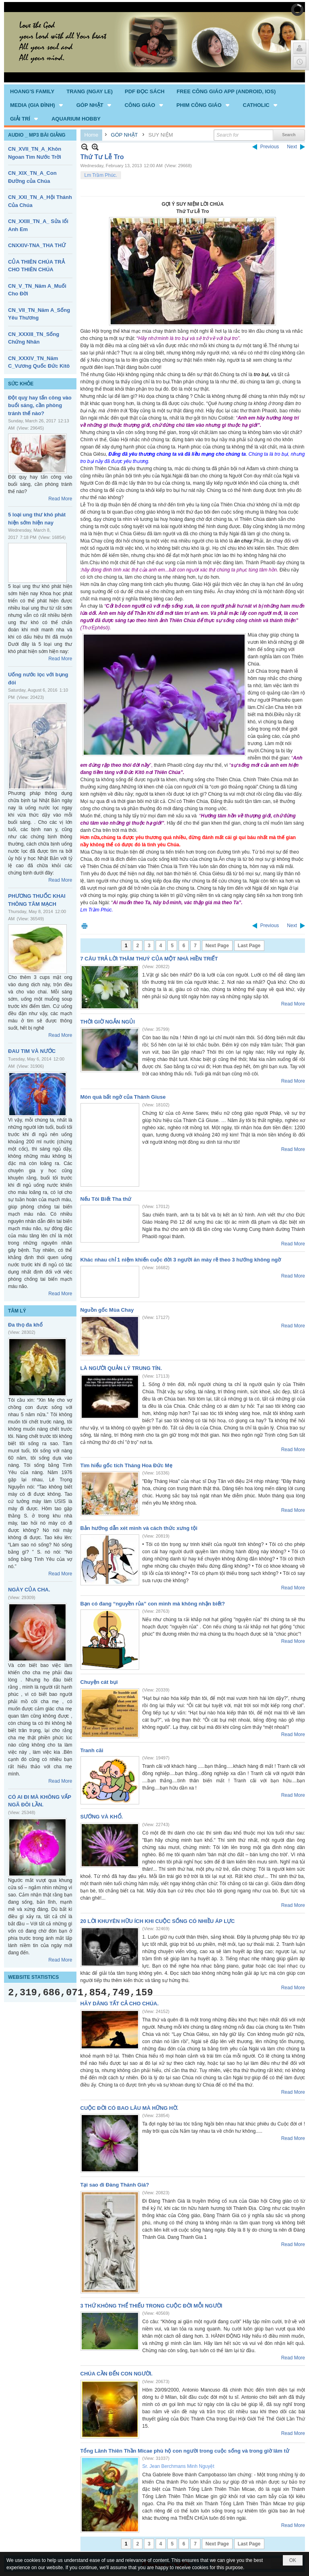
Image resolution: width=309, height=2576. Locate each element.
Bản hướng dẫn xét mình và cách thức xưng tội (139, 1528)
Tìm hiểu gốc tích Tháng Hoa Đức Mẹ (126, 1465)
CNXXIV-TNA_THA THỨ (37, 245)
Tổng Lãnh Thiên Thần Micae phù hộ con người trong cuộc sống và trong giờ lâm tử (184, 2451)
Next (292, 146)
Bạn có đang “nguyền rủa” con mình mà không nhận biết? (152, 1604)
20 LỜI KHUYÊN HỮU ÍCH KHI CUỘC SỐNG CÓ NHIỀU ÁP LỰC (157, 1921)
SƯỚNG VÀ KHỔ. (101, 1817)
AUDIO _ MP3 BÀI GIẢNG (37, 135)
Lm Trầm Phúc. (100, 175)
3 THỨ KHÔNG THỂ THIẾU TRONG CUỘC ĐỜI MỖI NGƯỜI (151, 2306)
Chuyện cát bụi (99, 1682)
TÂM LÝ (17, 1311)
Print (84, 925)
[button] (37, 105)
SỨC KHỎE (20, 384)
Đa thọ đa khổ (25, 1325)
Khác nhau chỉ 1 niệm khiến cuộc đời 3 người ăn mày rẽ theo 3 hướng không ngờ (180, 1260)
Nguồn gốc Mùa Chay (107, 1310)
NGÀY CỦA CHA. (29, 1590)
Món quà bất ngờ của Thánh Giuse (123, 1097)
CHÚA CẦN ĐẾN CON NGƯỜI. (116, 2374)
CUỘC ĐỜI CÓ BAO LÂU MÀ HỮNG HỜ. (129, 2108)
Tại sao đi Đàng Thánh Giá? (114, 2185)
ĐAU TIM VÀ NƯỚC (32, 1051)
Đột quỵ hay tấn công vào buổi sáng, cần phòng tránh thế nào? (40, 405)
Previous (269, 146)
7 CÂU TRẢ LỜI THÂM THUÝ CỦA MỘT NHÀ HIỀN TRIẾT (149, 959)
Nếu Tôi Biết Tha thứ (106, 1199)
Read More (60, 499)
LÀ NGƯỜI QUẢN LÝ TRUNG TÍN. (121, 1368)
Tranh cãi (91, 1750)
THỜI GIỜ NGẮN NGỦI (107, 1022)
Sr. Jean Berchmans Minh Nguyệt (178, 2466)
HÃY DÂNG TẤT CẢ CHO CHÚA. (119, 2004)
